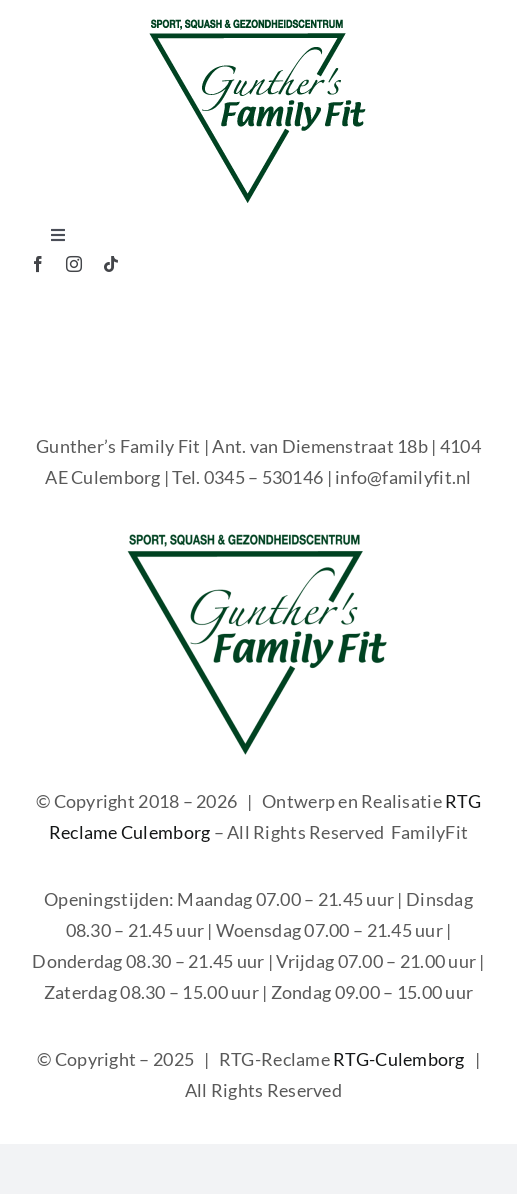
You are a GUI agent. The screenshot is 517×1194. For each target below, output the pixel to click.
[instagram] (74, 264)
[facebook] (38, 264)
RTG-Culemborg (399, 1059)
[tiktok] (111, 264)
